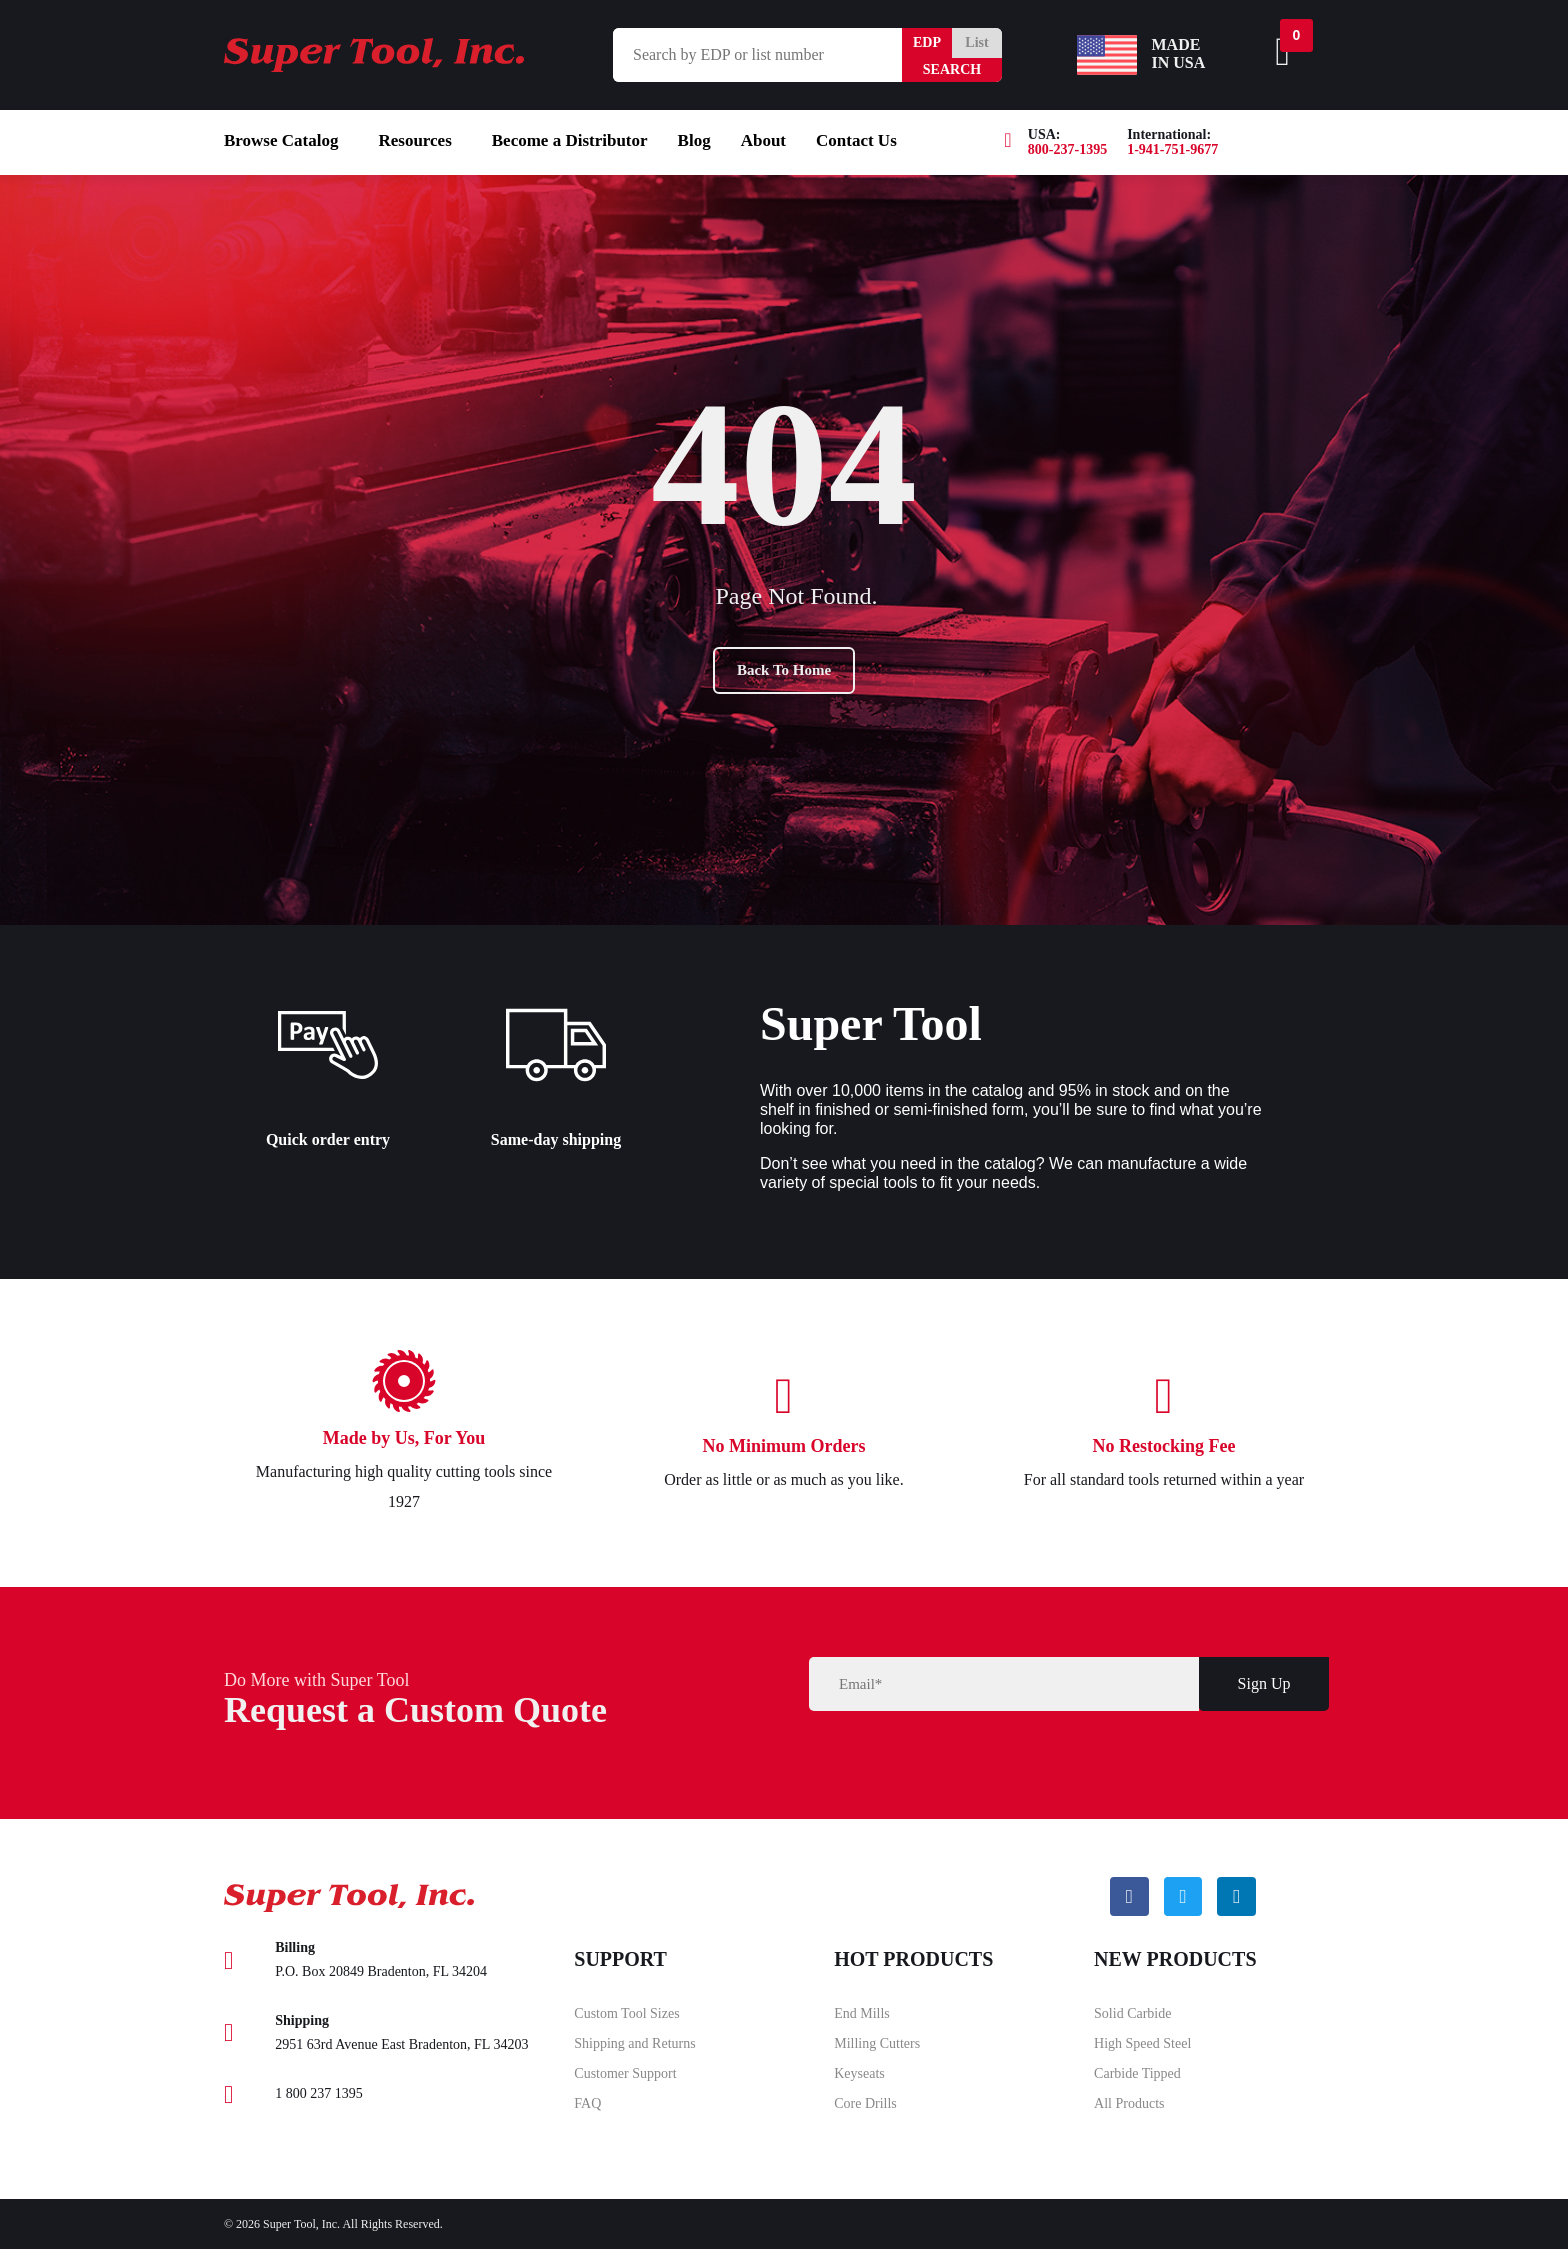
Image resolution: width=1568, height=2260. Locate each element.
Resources (414, 140)
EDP (927, 42)
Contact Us (856, 140)
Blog (694, 140)
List (976, 42)
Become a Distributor (570, 140)
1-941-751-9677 (1172, 149)
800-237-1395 (1067, 149)
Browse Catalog (281, 140)
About (763, 140)
